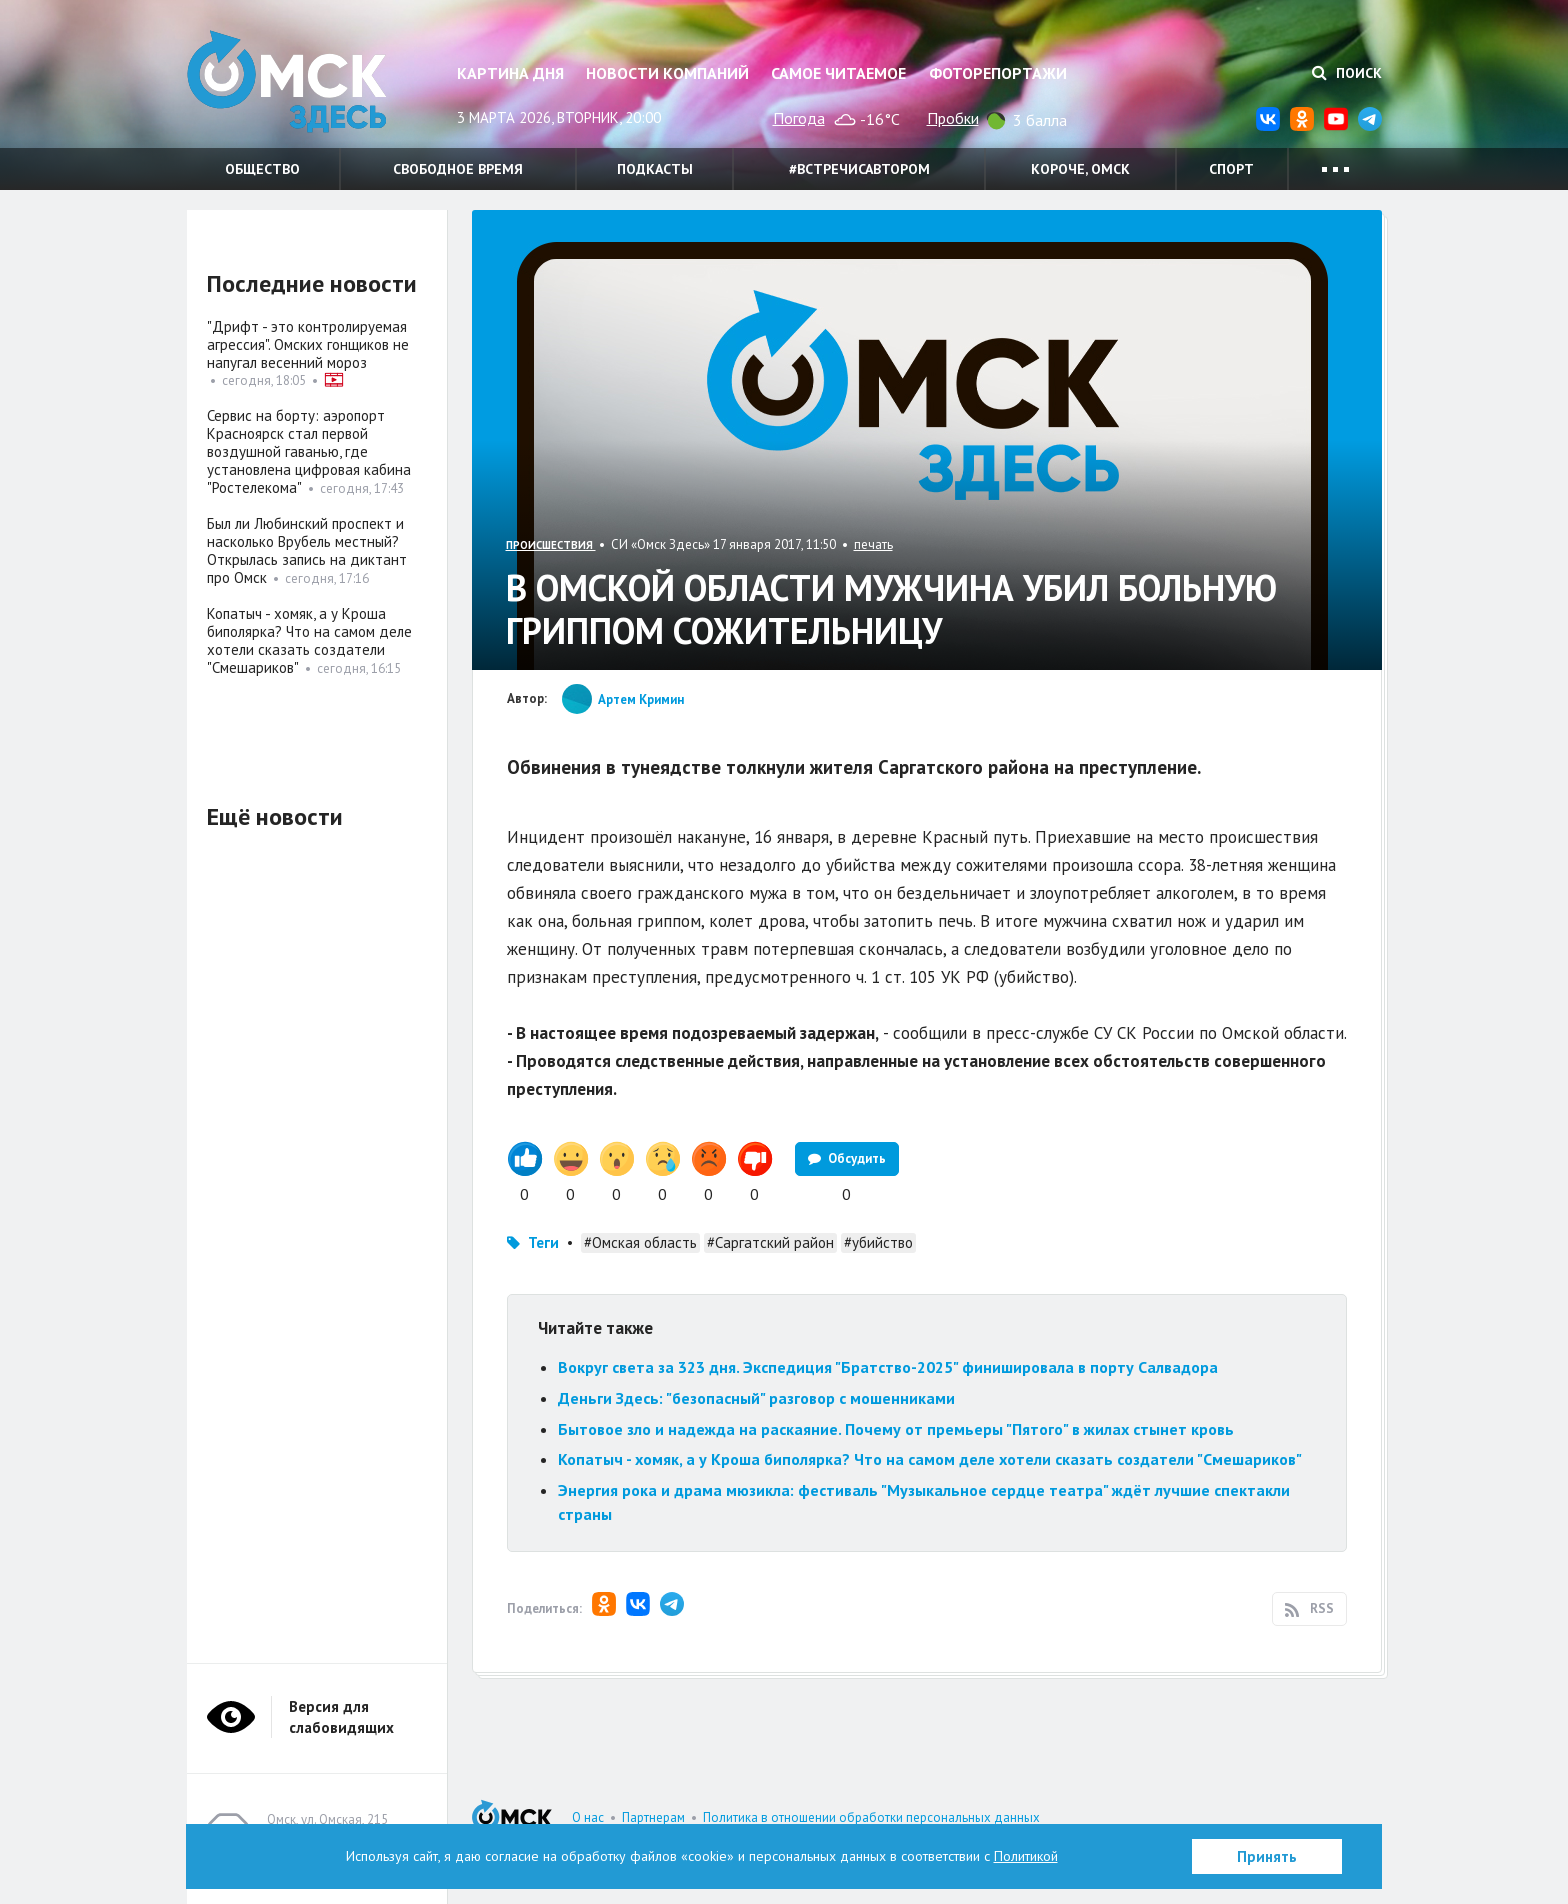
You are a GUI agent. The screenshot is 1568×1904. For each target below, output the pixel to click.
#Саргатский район (770, 1242)
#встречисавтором (859, 169)
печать (873, 544)
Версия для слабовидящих (341, 1717)
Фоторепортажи (998, 73)
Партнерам (653, 1817)
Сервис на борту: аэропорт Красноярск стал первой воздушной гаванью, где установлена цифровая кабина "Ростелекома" (309, 451)
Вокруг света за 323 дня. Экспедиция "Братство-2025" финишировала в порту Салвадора (888, 1367)
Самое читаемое (838, 73)
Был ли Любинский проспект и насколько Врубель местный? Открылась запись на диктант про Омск (307, 550)
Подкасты (655, 169)
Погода (799, 118)
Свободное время (458, 169)
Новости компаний (667, 73)
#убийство (878, 1242)
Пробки (953, 118)
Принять (1267, 1856)
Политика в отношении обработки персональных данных (871, 1817)
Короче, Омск (1080, 169)
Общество (262, 169)
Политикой (1026, 1856)
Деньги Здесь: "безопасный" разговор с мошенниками (756, 1398)
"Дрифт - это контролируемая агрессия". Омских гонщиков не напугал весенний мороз (308, 344)
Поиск (1347, 73)
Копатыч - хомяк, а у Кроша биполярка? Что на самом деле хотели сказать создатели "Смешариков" (930, 1459)
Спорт (1231, 169)
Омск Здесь (287, 81)
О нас (588, 1817)
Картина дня (510, 73)
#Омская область (640, 1242)
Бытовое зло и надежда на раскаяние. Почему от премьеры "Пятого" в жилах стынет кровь (896, 1429)
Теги (543, 1242)
